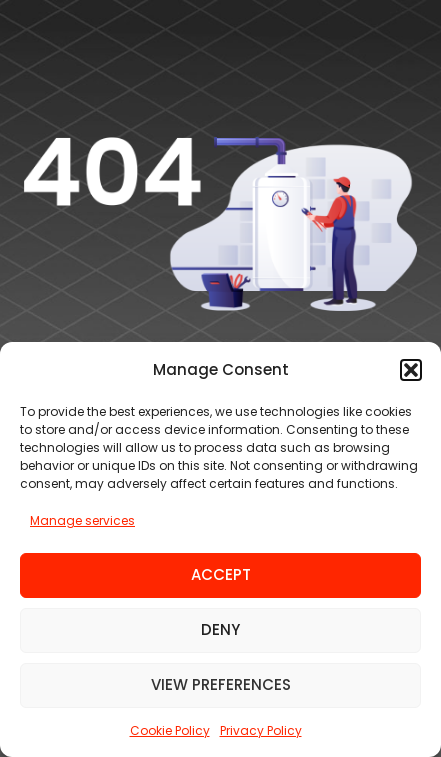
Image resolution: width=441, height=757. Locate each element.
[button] (411, 370)
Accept (221, 574)
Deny (220, 629)
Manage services (82, 520)
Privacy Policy (261, 730)
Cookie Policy (170, 730)
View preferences (221, 684)
